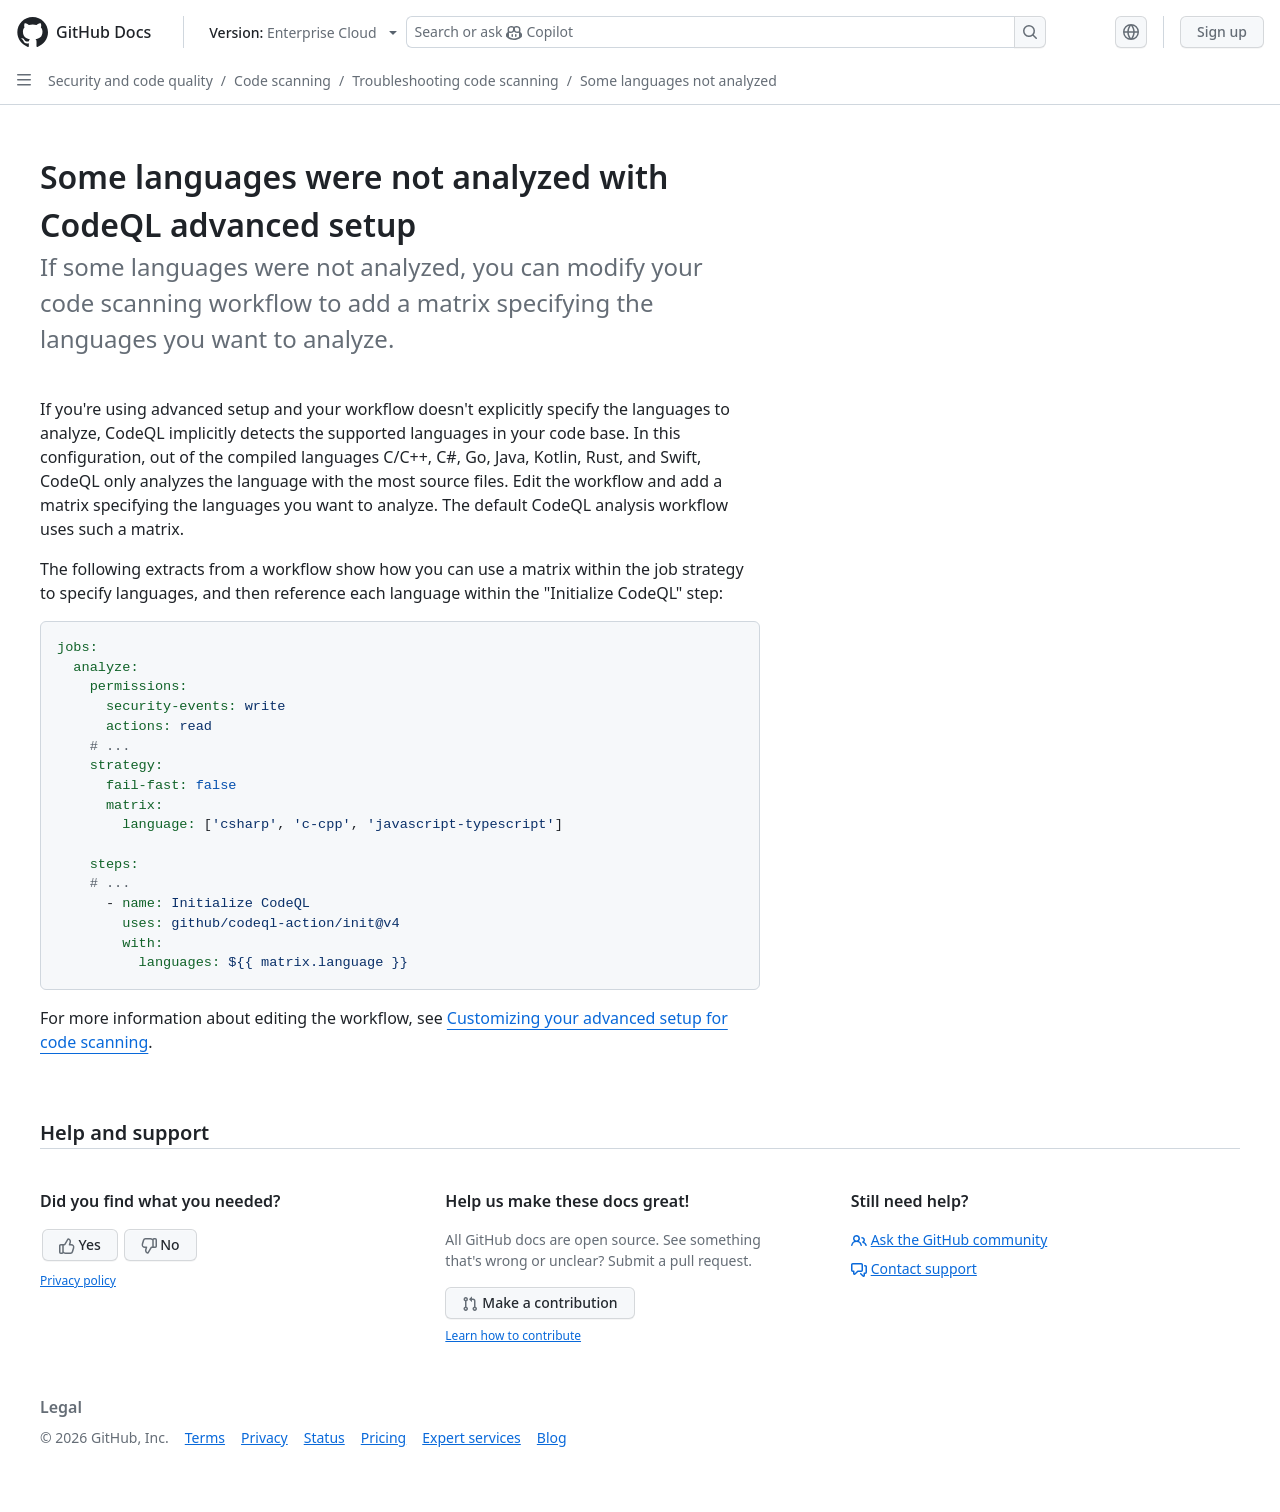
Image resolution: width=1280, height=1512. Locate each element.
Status (324, 1437)
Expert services (471, 1437)
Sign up (1222, 31)
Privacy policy (78, 1280)
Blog (552, 1437)
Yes (80, 1244)
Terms (205, 1437)
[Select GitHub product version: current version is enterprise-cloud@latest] (302, 32)
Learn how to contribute (513, 1335)
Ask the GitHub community (949, 1239)
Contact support (914, 1268)
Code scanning (282, 80)
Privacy (264, 1437)
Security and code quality (130, 80)
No (160, 1244)
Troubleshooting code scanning (455, 80)
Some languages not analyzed (678, 80)
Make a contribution (539, 1302)
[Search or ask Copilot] (726, 32)
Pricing (383, 1437)
